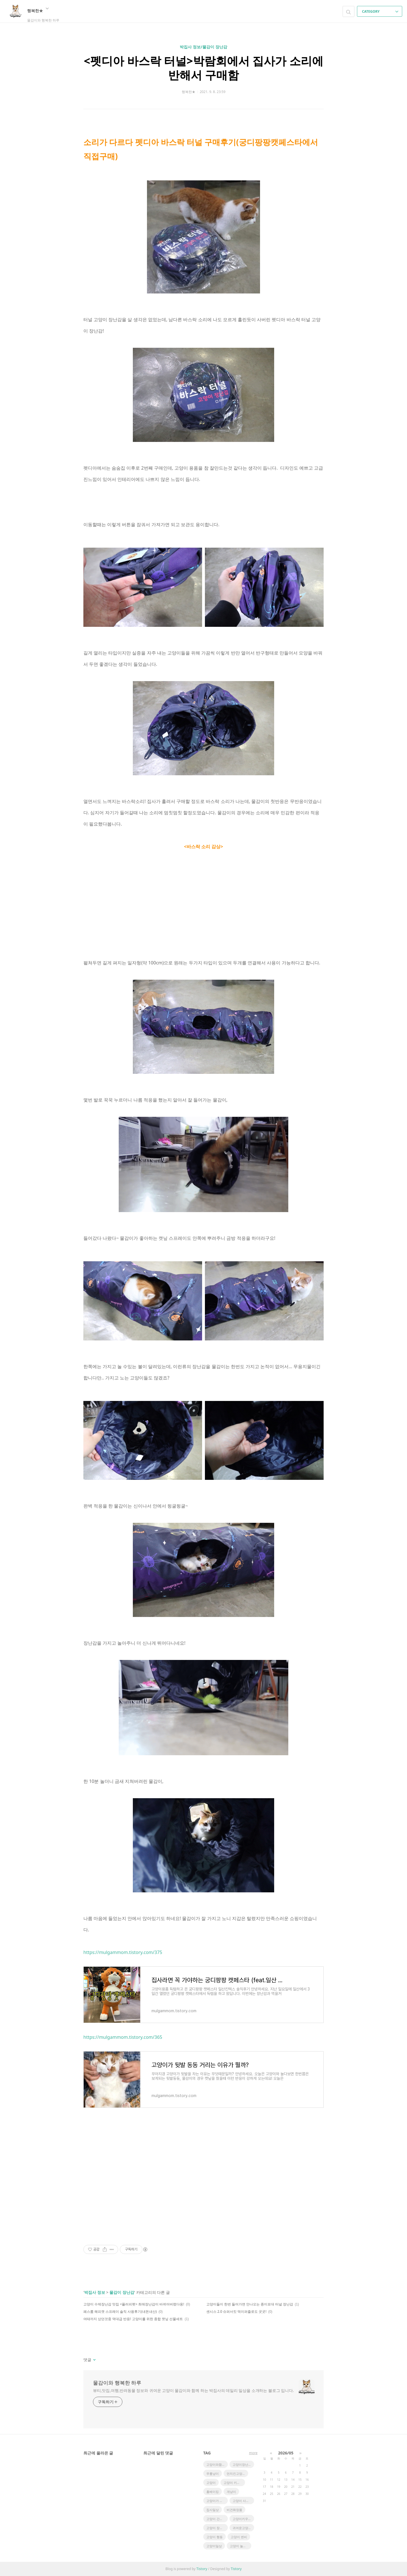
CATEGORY (380, 11)
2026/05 (285, 2453)
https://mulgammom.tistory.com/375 (122, 1952)
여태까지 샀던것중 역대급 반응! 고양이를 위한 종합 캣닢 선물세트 (133, 2318)
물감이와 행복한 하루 (117, 2382)
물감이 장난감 (121, 2292)
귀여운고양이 (242, 2528)
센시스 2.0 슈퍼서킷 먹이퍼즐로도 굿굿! (236, 2311)
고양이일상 (214, 2546)
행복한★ (38, 10)
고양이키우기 (242, 2519)
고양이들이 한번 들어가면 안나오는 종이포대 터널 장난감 (249, 2304)
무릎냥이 (212, 2473)
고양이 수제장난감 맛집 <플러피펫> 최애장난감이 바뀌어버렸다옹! (133, 2304)
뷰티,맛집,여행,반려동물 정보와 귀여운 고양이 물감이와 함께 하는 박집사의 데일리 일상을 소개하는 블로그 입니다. (193, 2390)
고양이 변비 (239, 2537)
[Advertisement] (203, 2181)
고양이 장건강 (216, 2528)
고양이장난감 (242, 2464)
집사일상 (212, 2510)
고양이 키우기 (233, 2482)
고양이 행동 (214, 2537)
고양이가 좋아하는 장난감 (217, 2501)
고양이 (211, 2482)
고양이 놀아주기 (240, 2546)
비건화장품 (234, 2510)
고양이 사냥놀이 (243, 2501)
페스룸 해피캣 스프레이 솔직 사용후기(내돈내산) (120, 2311)
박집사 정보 (94, 2292)
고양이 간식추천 (217, 2519)
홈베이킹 (212, 2491)
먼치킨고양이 (236, 2473)
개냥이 (231, 2491)
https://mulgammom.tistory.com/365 (122, 2037)
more (253, 2452)
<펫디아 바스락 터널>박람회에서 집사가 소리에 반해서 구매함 (203, 68)
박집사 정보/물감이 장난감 (203, 46)
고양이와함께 (215, 2464)
